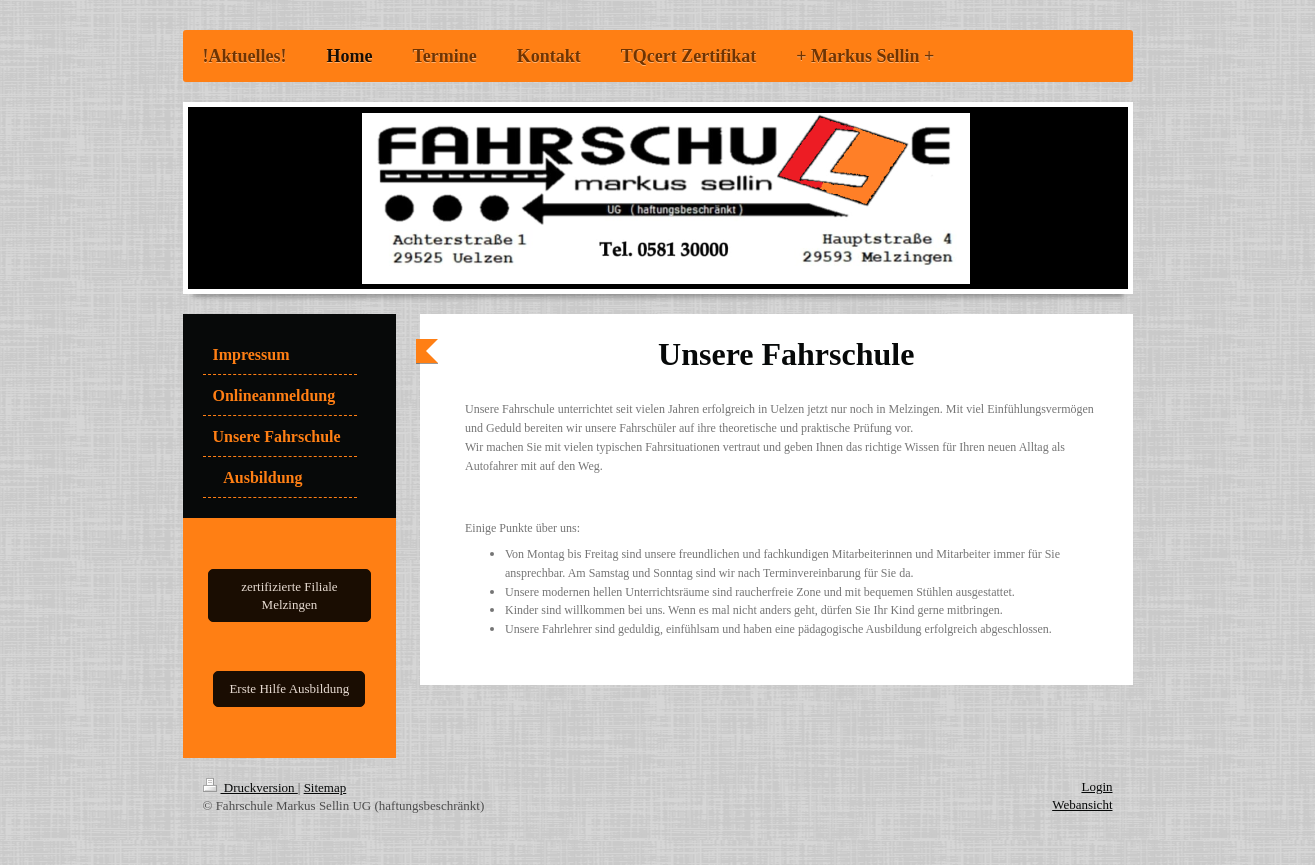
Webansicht (1082, 804)
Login (1096, 786)
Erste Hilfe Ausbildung (289, 688)
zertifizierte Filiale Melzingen (289, 595)
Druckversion (250, 787)
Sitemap (325, 787)
